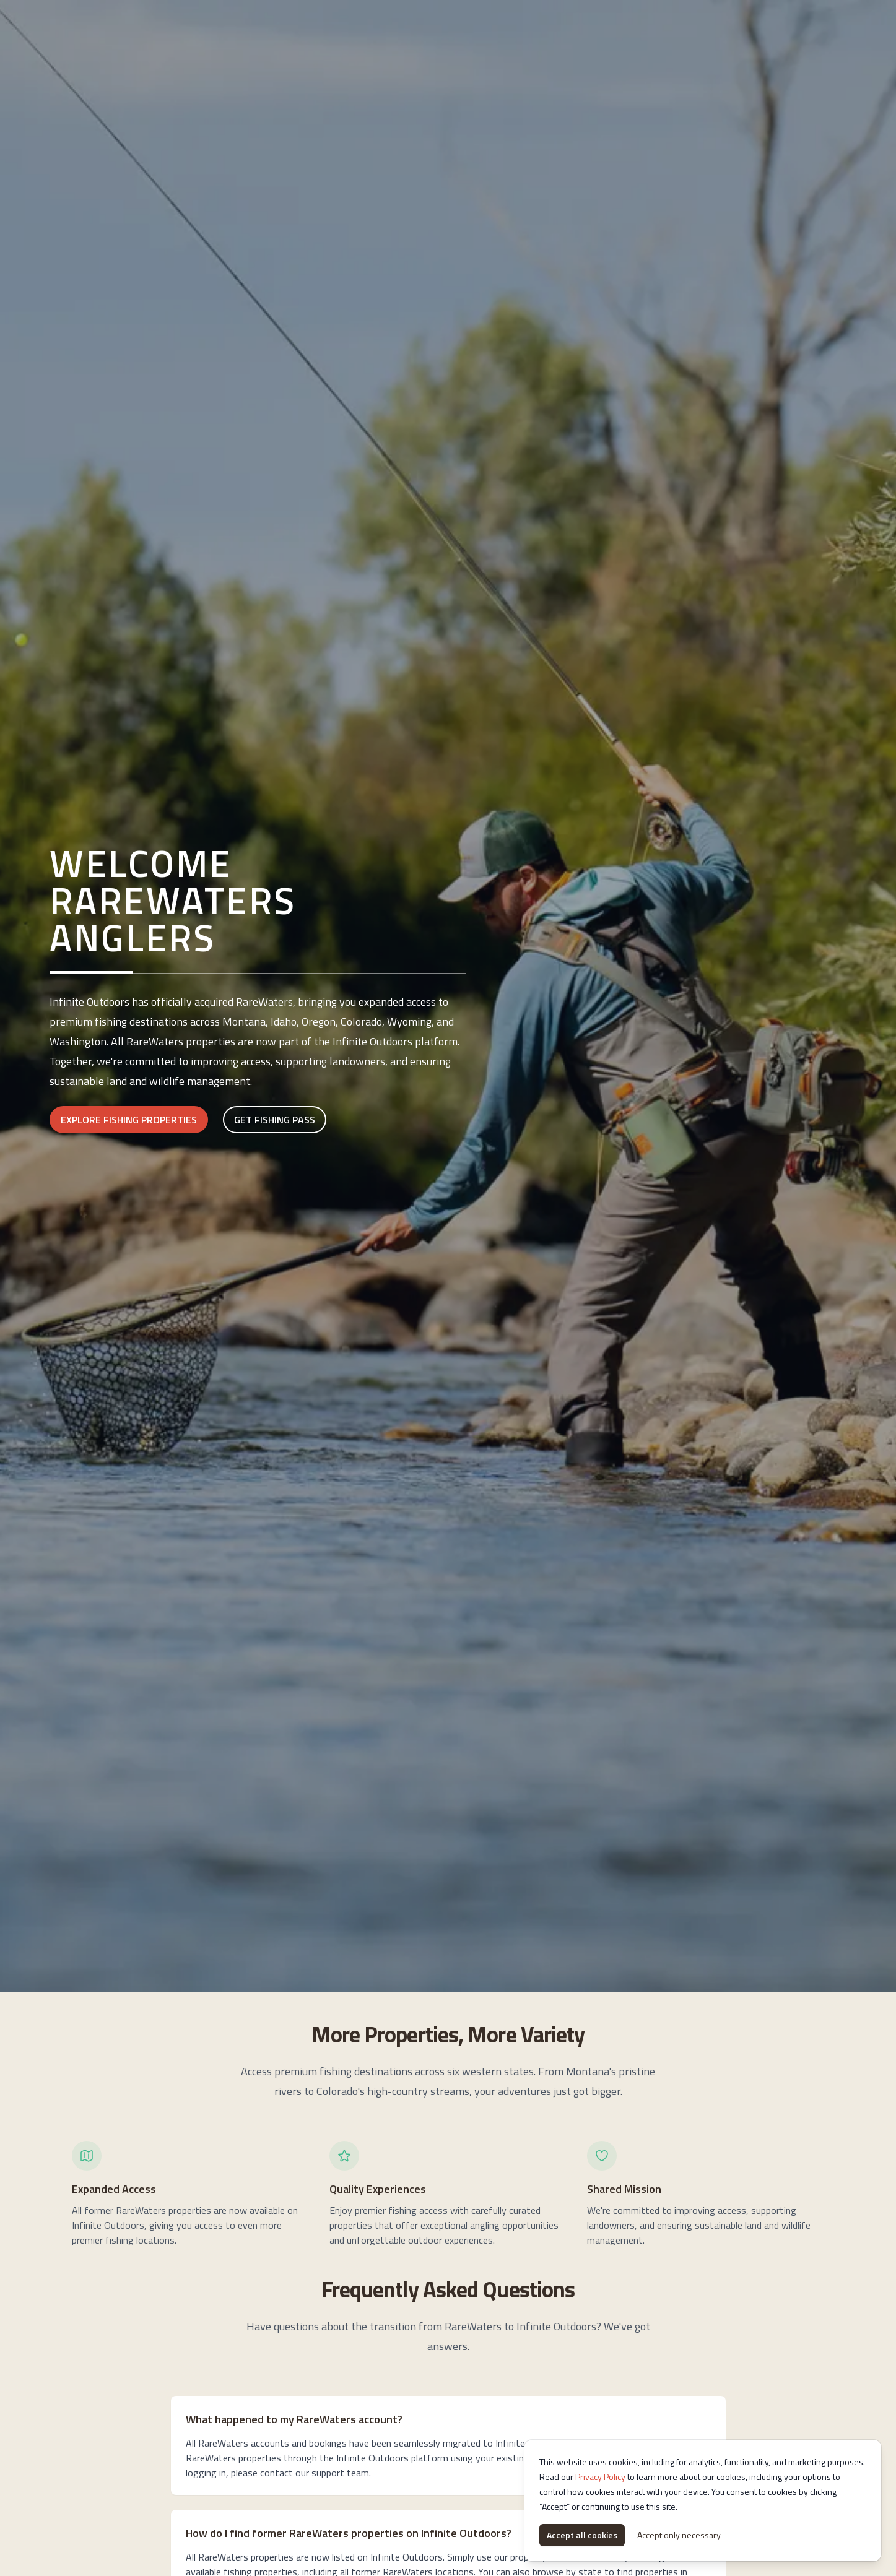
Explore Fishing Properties (129, 1119)
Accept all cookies (582, 2534)
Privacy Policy (600, 2476)
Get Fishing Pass (274, 1119)
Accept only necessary (679, 2535)
